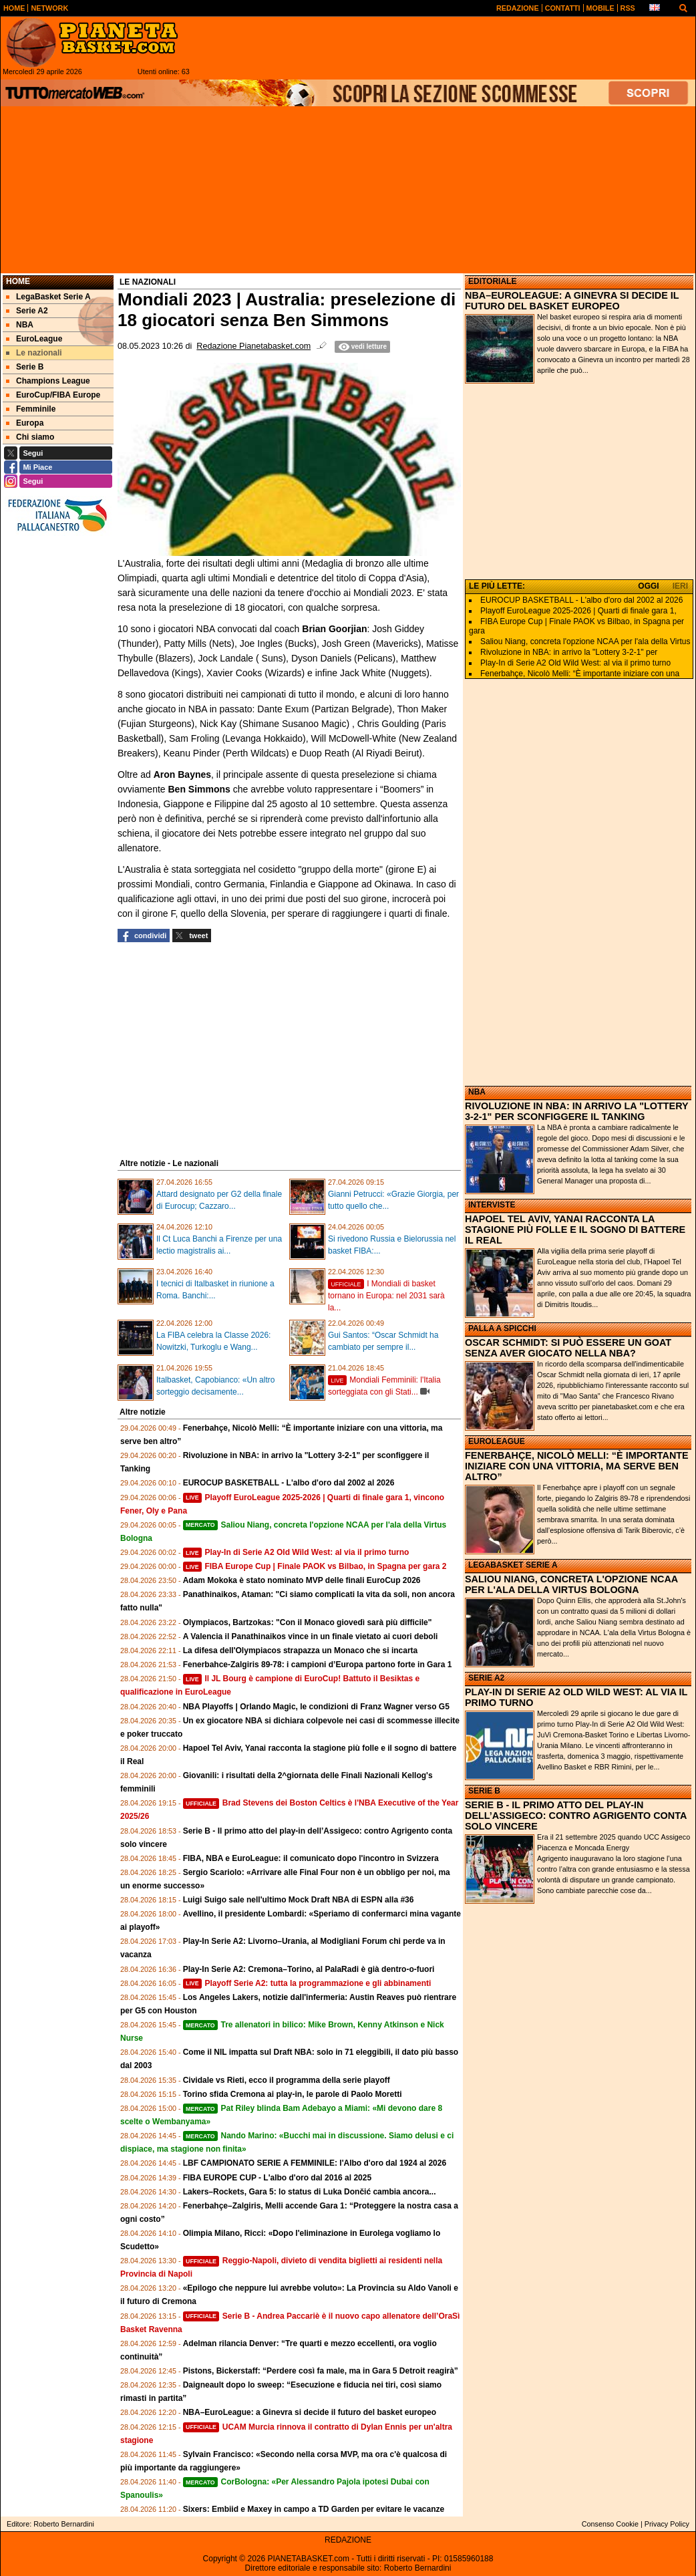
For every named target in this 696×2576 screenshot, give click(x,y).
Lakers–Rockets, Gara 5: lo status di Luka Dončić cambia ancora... (309, 2191)
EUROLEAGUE (496, 1441)
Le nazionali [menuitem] (34, 352)
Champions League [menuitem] (48, 381)
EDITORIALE (492, 281)
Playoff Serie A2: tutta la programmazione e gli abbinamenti (307, 1983)
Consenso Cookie (610, 2524)
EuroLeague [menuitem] (34, 338)
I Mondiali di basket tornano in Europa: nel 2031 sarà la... (386, 1295)
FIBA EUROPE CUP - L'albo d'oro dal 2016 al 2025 (277, 2177)
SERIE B (484, 1791)
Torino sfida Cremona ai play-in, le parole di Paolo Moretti (292, 2094)
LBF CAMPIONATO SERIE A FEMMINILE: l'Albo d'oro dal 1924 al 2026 (314, 2163)
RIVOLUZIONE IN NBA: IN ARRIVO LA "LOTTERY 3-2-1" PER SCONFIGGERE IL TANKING (576, 1111)
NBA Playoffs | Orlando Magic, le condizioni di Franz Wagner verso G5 (316, 1706)
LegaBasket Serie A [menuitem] (48, 296)
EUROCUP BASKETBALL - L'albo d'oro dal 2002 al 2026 (289, 1482)
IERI (680, 586)
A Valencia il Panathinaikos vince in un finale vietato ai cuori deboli (310, 1636)
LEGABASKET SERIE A (513, 1565)
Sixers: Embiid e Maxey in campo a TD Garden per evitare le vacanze (314, 2509)
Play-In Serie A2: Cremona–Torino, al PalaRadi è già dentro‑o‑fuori (309, 1969)
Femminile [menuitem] (30, 409)
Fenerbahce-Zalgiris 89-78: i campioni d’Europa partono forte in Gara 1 (317, 1664)
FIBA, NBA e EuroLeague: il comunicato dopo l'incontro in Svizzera (311, 1858)
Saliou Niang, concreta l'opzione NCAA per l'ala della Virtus (585, 641)
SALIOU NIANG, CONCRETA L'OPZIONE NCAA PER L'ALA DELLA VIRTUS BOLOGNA (571, 1584)
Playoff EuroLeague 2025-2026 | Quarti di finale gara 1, (578, 610)
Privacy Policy (667, 2524)
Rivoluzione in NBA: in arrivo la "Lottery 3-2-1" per (568, 652)
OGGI (648, 586)
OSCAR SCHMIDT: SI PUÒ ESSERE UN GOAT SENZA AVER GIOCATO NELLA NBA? (568, 1347)
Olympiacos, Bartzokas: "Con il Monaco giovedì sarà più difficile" (307, 1622)
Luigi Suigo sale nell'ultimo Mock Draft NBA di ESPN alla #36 (298, 1899)
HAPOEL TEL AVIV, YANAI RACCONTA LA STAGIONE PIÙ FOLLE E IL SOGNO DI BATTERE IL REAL (575, 1229)
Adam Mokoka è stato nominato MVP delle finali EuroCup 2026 (302, 1580)
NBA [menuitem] (19, 324)
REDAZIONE (348, 2540)
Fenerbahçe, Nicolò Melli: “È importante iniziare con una (579, 673)
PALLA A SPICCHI (502, 1328)
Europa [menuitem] (24, 423)
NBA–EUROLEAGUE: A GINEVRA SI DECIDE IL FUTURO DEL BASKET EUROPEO (572, 300)
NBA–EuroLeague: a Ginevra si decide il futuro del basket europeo (309, 2412)
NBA (477, 1092)
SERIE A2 (486, 1678)
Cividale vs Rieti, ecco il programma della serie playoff (286, 2080)
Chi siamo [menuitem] (30, 437)
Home (18, 281)
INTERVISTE (491, 1204)
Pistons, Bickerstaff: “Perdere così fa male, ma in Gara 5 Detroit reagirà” (320, 2371)
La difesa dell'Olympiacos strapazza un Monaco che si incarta (300, 1650)
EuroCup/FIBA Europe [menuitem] (53, 395)
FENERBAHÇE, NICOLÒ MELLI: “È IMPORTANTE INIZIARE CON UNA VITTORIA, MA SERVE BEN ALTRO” (577, 1466)
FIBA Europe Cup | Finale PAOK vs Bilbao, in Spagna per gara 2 (315, 1566)
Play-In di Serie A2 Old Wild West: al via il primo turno (296, 1552)
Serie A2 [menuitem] (27, 310)
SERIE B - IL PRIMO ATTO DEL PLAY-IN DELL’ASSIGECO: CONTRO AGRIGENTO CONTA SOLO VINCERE (576, 1816)
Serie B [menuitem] (24, 367)
